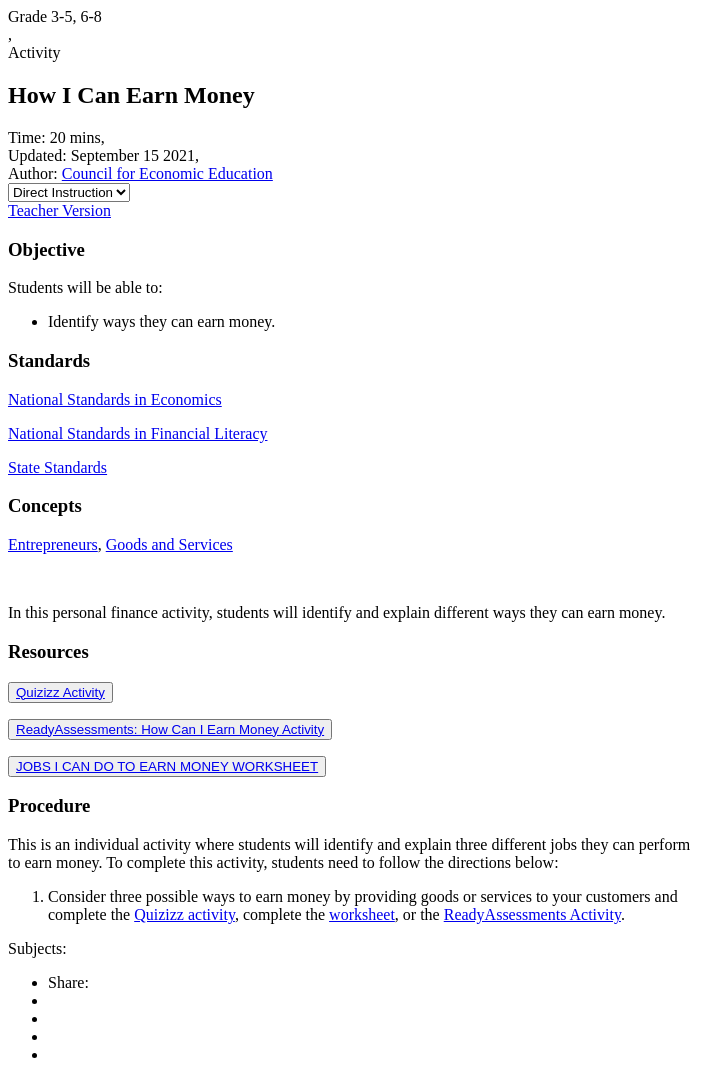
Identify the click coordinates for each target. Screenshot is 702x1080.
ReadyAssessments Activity (532, 914)
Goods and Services (169, 544)
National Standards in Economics (115, 399)
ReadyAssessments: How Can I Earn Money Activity (170, 729)
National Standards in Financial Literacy (137, 433)
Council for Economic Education (167, 173)
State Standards (57, 467)
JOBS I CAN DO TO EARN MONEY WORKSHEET (167, 766)
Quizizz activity (184, 914)
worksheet (362, 914)
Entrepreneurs (53, 544)
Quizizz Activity (60, 692)
